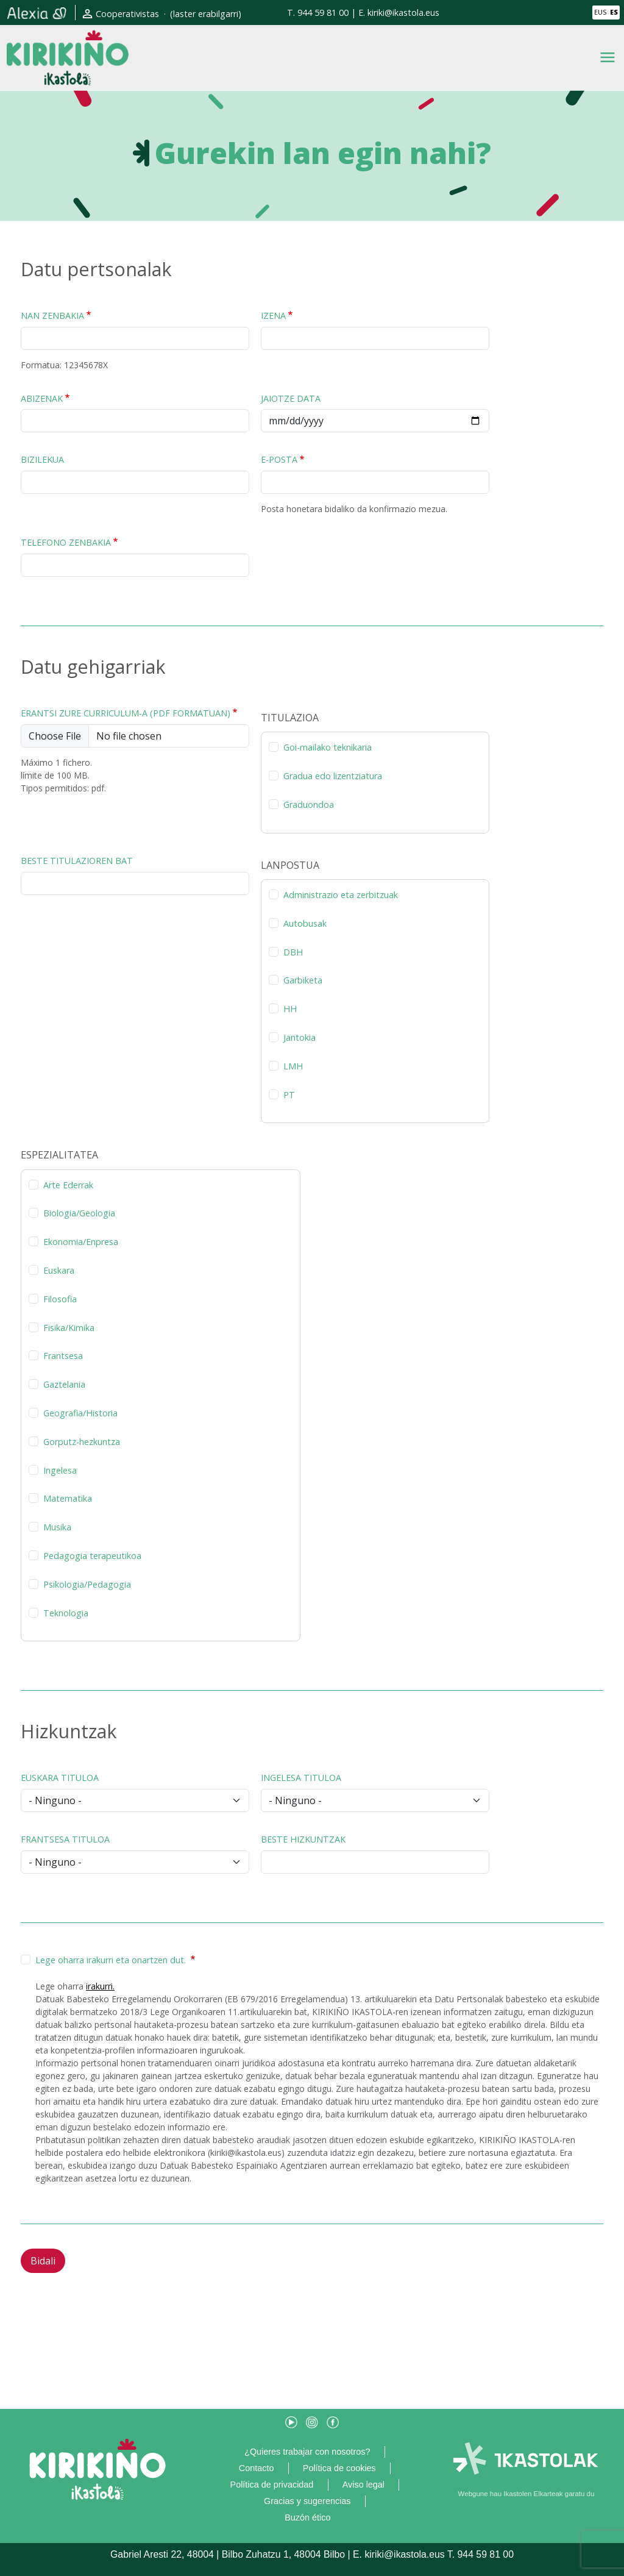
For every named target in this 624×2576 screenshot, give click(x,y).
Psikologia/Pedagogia (87, 1584)
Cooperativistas (127, 14)
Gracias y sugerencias (307, 2501)
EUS (600, 11)
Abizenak (42, 398)
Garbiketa (302, 980)
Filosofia (60, 1299)
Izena (273, 315)
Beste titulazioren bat (77, 860)
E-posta (279, 459)
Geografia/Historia (80, 1413)
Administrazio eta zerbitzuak (340, 895)
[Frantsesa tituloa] (135, 1862)
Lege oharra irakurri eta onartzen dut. (111, 1960)
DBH (293, 952)
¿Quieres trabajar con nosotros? (307, 2451)
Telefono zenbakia (66, 542)
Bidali (42, 2260)
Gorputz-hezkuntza (81, 1441)
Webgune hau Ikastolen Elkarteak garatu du (526, 2493)
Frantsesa (63, 1355)
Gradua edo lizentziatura (332, 776)
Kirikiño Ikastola (68, 40)
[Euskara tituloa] (135, 1800)
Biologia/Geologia (79, 1213)
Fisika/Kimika (68, 1327)
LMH (293, 1066)
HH (290, 1009)
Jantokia (299, 1037)
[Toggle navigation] (607, 57)
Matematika (67, 1498)
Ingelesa (60, 1470)
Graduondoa (308, 804)
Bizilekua (42, 459)
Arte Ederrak (68, 1185)
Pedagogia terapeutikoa (92, 1555)
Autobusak (305, 923)
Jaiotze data (291, 398)
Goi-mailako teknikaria (327, 747)
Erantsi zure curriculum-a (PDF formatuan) (125, 713)
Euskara (58, 1270)
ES (614, 11)
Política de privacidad (272, 2484)
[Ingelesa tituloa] (375, 1800)
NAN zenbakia (52, 315)
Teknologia (65, 1613)
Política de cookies (339, 2468)
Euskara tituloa (60, 1777)
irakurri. (100, 1986)
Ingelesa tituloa (301, 1777)
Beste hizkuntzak (303, 1839)
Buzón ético (307, 2517)
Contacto (256, 2468)
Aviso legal (363, 2484)
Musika (57, 1527)
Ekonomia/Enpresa (80, 1241)
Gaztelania (64, 1384)
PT (289, 1095)
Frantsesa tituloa (65, 1839)
